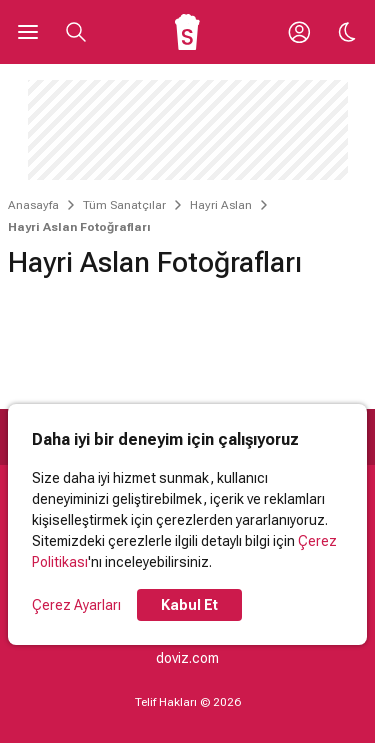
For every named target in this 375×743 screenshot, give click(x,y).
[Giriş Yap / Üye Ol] (299, 32)
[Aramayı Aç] (76, 32)
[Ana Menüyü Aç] (28, 32)
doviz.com (187, 658)
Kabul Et (189, 605)
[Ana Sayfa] (187, 32)
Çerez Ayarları (76, 605)
